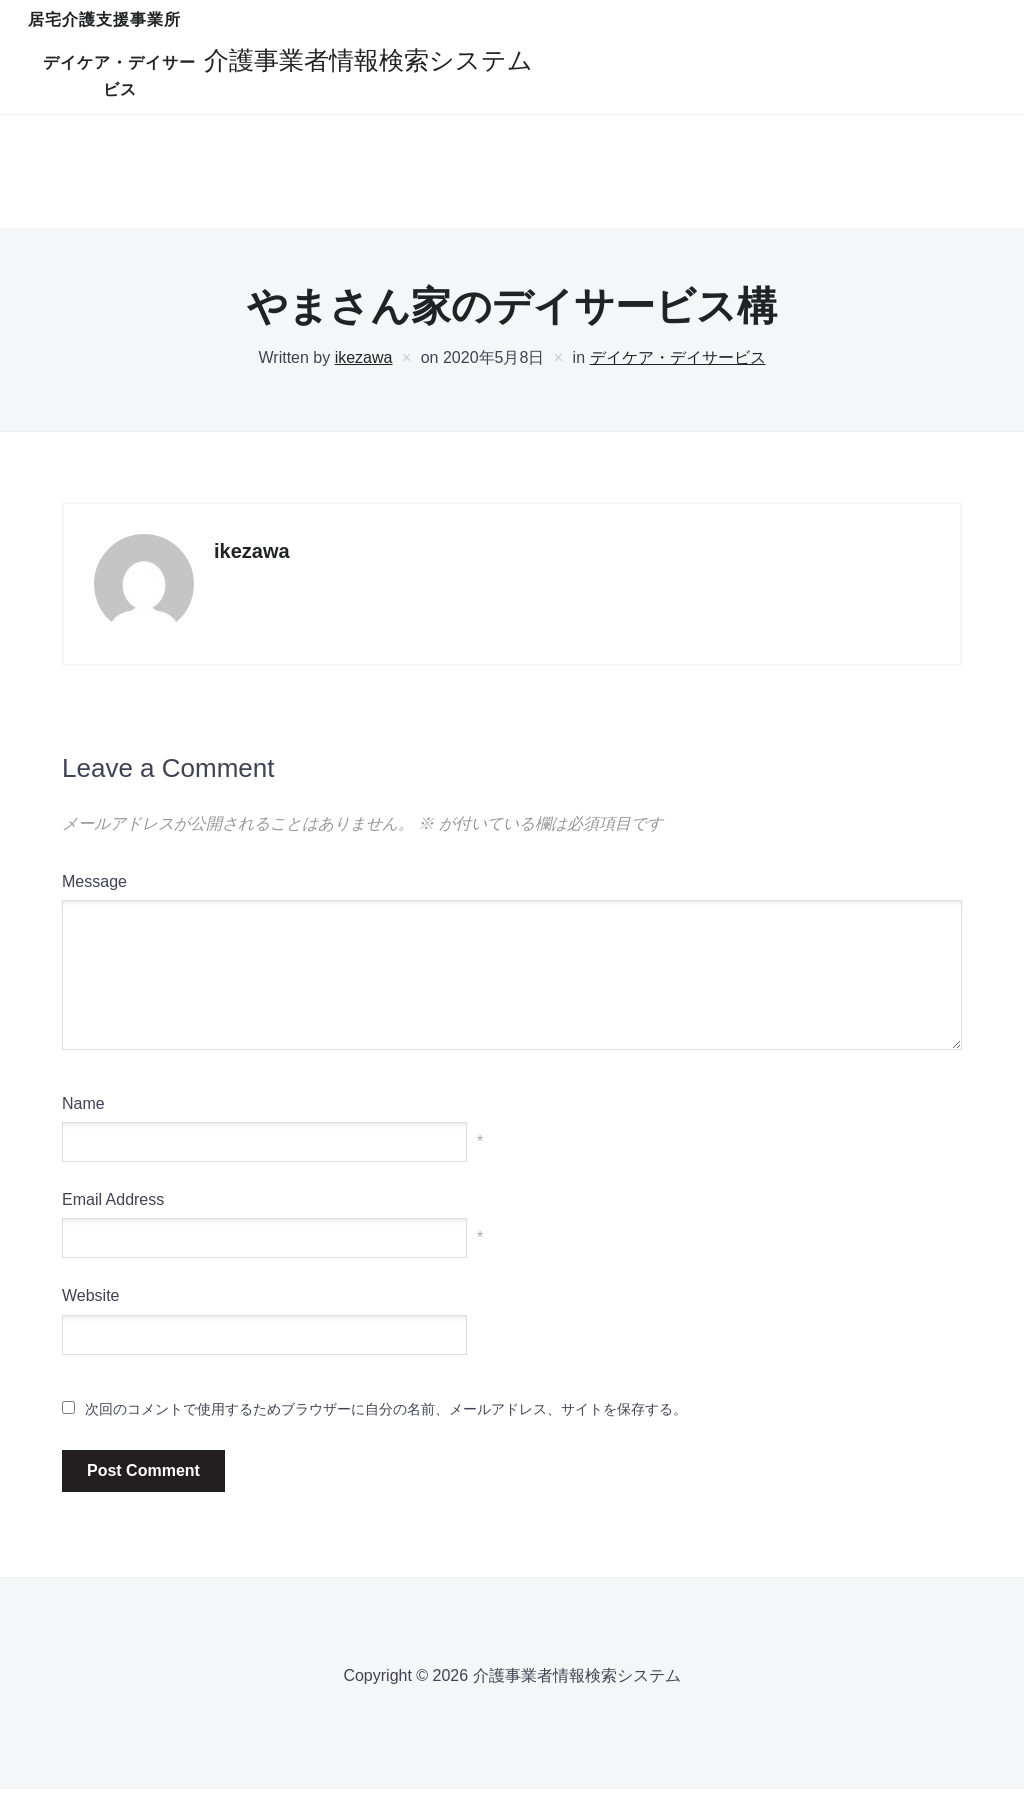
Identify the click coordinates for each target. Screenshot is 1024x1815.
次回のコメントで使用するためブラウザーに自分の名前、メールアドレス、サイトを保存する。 (386, 1434)
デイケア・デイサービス (572, 63)
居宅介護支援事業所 (367, 63)
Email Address (113, 1225)
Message (94, 906)
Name (83, 1129)
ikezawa (364, 383)
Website (91, 1321)
